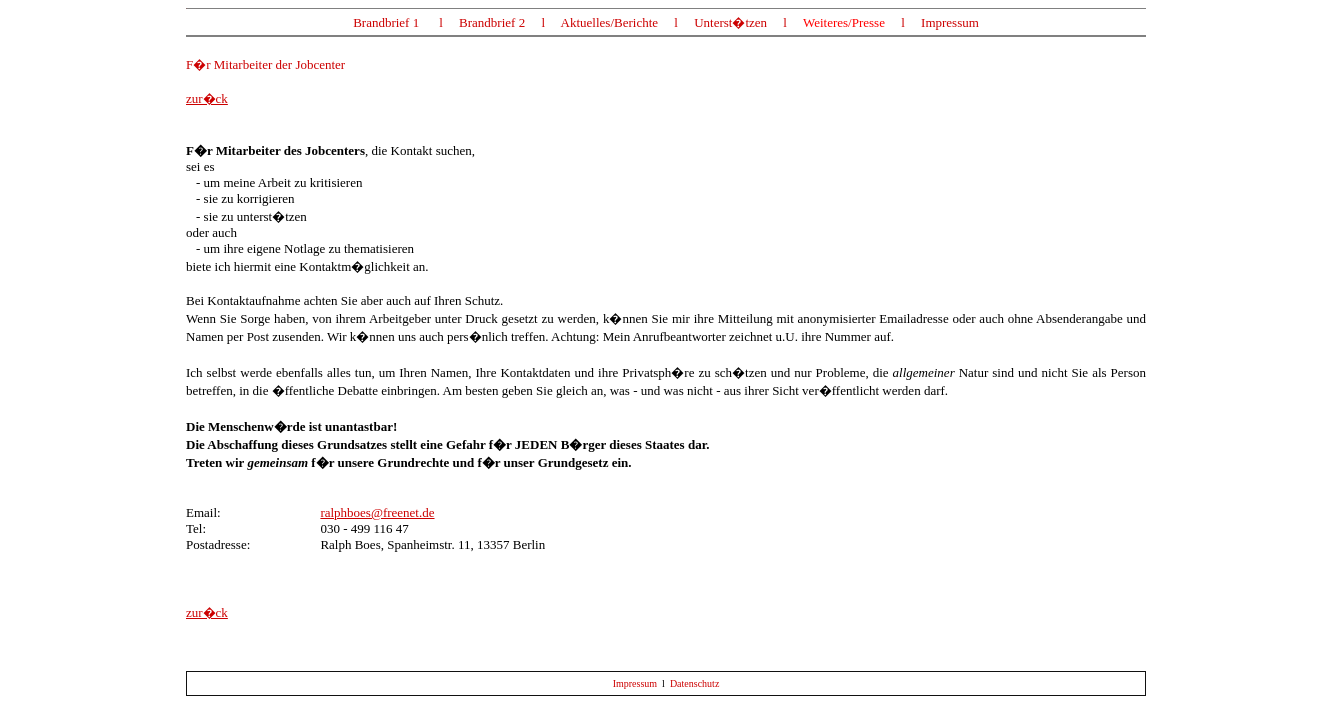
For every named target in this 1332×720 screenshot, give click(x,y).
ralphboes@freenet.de (377, 512)
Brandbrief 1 (386, 22)
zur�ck (207, 98)
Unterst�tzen (730, 22)
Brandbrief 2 (493, 22)
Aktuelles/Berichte (609, 22)
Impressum (950, 22)
